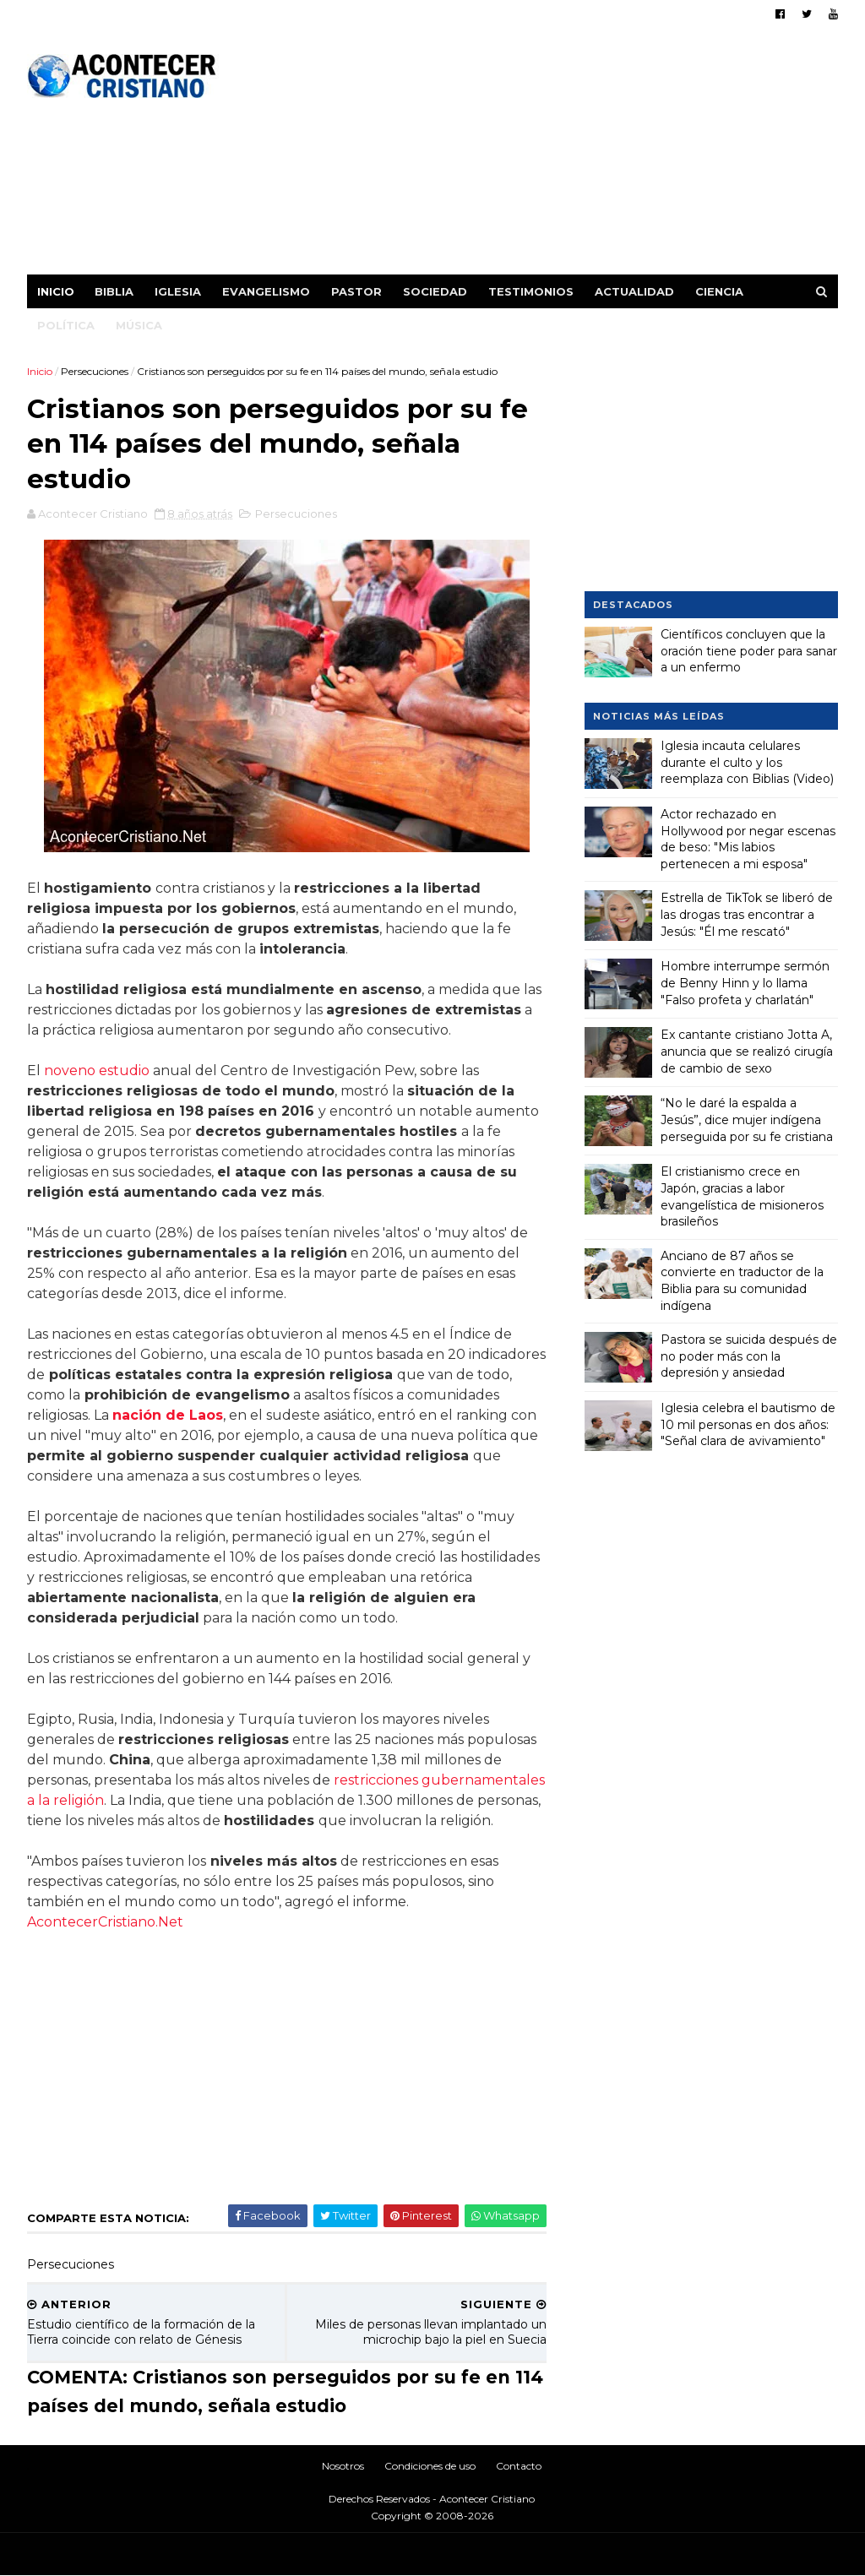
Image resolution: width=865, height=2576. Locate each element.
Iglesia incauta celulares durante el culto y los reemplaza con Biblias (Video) (747, 762)
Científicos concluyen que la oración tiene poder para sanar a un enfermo (749, 651)
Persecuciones (94, 371)
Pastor (356, 291)
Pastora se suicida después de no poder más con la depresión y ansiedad (749, 1356)
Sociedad (435, 291)
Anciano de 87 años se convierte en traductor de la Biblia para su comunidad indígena (742, 1280)
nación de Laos (167, 1415)
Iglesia (178, 291)
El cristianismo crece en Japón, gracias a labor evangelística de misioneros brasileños (742, 1196)
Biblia (114, 291)
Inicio (55, 291)
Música (139, 325)
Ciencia (719, 291)
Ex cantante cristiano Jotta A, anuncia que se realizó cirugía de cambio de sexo (747, 1051)
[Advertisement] (530, 156)
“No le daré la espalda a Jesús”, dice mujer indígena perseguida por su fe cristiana (747, 1119)
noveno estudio (97, 1070)
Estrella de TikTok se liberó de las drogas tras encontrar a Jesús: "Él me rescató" (747, 914)
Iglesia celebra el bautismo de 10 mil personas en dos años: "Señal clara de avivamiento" (748, 1424)
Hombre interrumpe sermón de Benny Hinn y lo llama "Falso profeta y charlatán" (745, 983)
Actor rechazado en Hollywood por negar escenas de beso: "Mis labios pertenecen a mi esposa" (748, 839)
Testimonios (531, 291)
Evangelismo (266, 291)
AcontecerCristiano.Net (105, 1922)
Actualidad (634, 291)
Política (66, 325)
